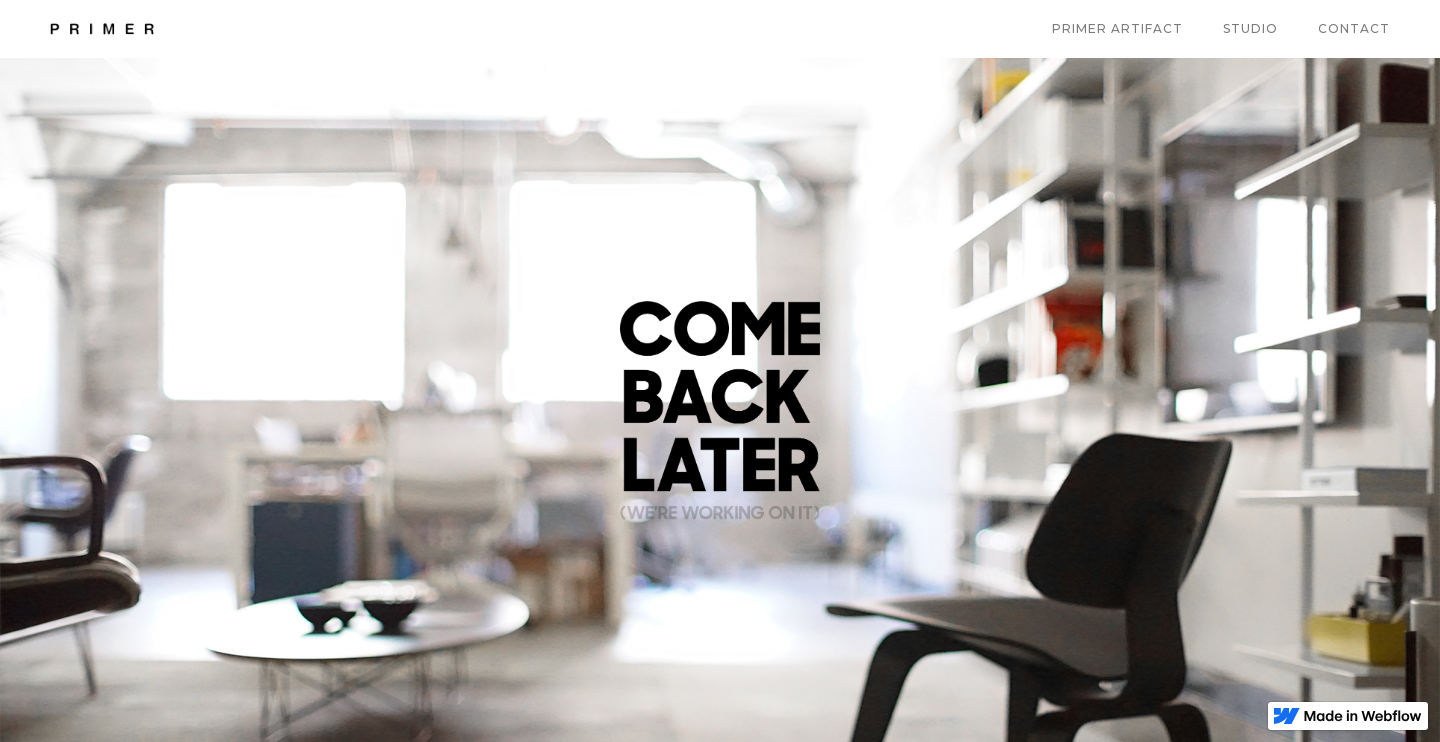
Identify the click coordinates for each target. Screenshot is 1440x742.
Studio (1250, 28)
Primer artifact (1117, 28)
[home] (102, 29)
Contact (1354, 28)
